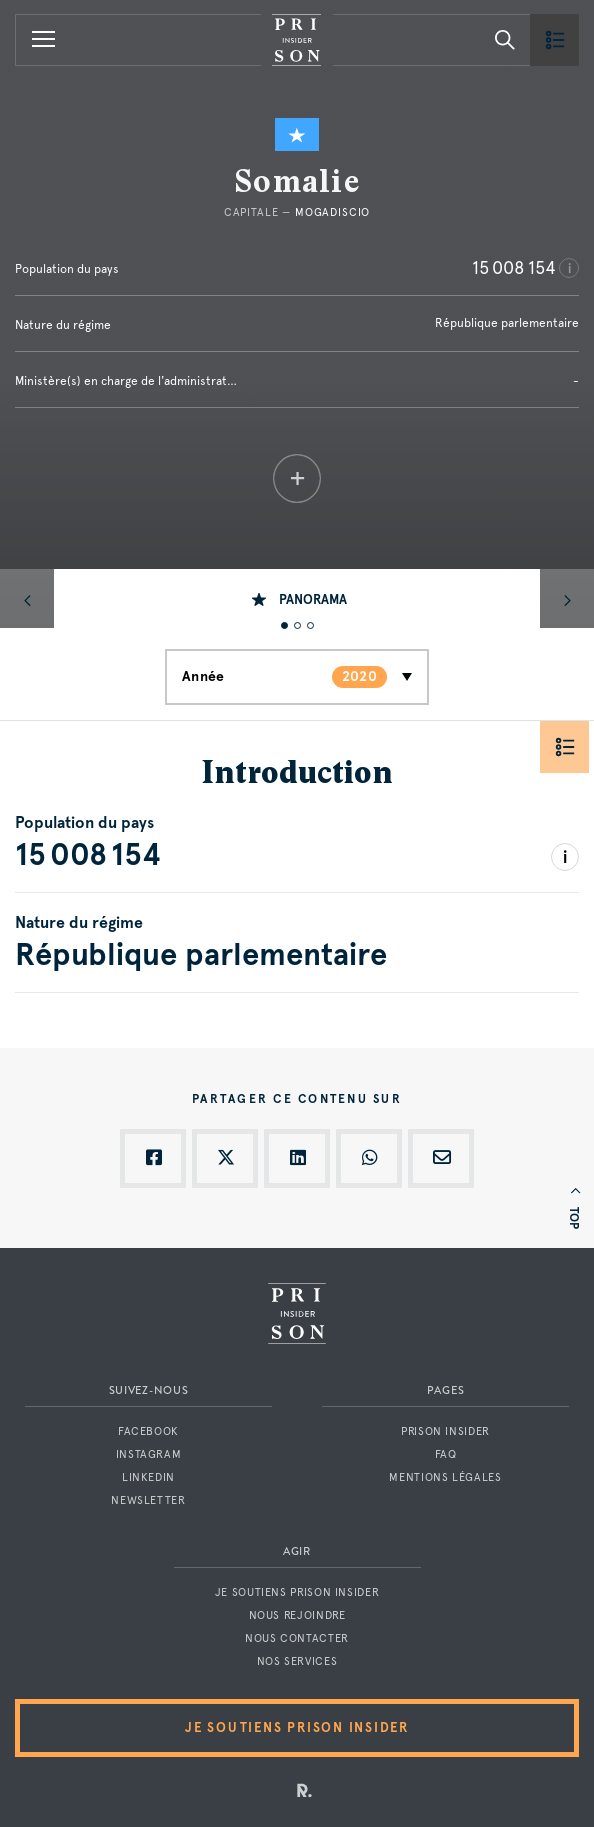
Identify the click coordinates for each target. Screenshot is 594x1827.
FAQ (446, 1454)
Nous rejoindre (297, 1615)
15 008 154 (514, 267)
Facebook (148, 1431)
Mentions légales (445, 1477)
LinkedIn (148, 1477)
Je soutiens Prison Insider (297, 1592)
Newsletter (148, 1500)
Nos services (297, 1661)
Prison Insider (445, 1431)
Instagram (149, 1454)
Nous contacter (297, 1638)
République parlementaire (507, 323)
